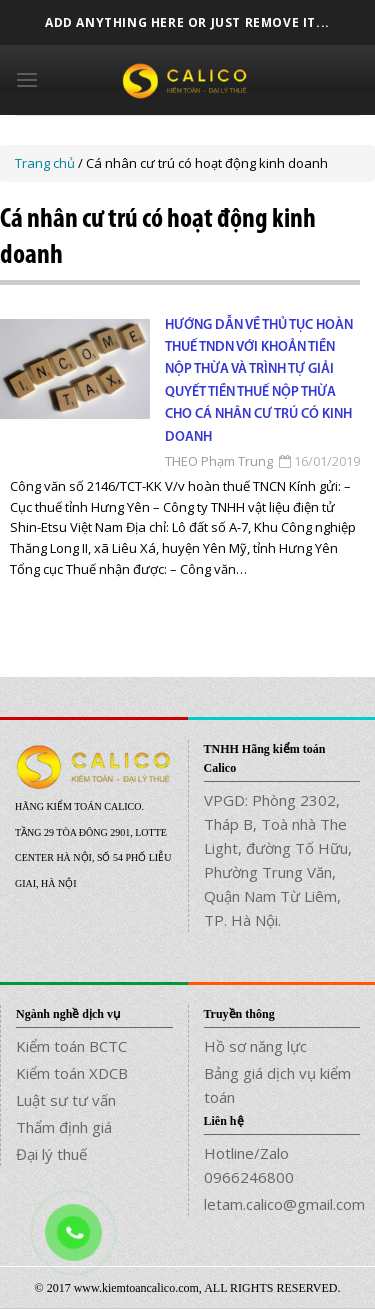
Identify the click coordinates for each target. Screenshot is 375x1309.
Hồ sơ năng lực (255, 1046)
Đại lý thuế (51, 1154)
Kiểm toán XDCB (72, 1073)
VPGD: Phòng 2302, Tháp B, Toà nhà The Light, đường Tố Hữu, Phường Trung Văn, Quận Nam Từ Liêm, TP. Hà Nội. (278, 860)
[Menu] (27, 79)
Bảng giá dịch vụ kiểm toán (277, 1085)
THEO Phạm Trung (219, 461)
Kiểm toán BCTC (71, 1046)
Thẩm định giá (64, 1127)
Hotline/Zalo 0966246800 (249, 1165)
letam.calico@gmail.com (282, 1204)
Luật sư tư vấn (66, 1100)
